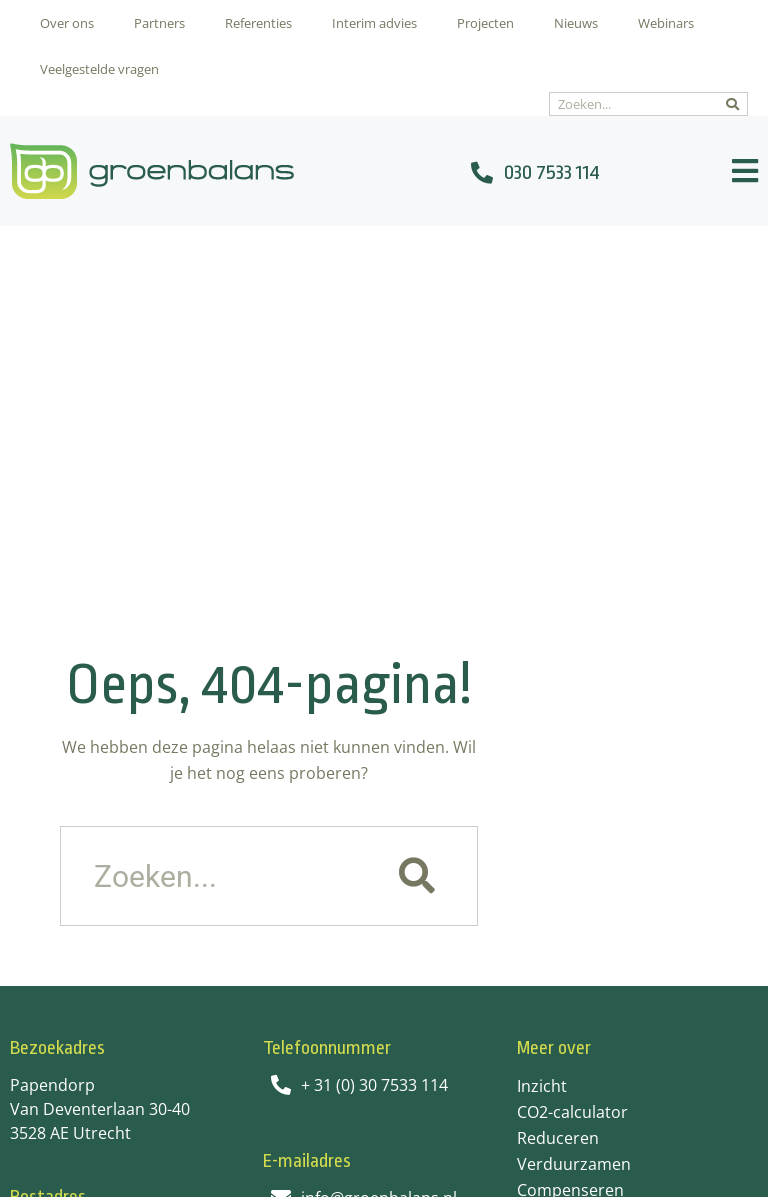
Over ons (67, 23)
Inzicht (542, 717)
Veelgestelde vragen (99, 69)
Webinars (666, 23)
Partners (159, 23)
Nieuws (576, 23)
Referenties (258, 23)
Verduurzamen (574, 795)
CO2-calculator (572, 743)
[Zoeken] (732, 104)
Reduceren (558, 769)
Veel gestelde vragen (595, 847)
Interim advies (374, 23)
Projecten (485, 23)
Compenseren (570, 821)
